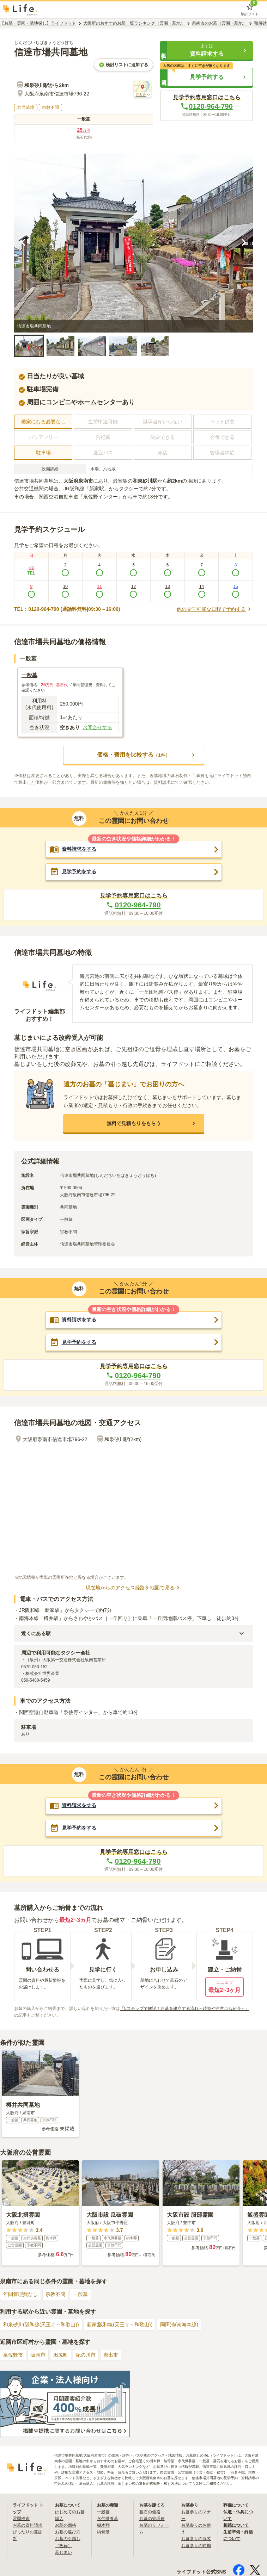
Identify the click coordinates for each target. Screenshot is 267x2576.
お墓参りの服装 (196, 2543)
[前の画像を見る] (23, 244)
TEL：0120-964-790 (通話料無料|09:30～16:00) (67, 610)
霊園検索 (21, 2523)
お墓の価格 (65, 2530)
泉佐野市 (13, 2360)
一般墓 (80, 2299)
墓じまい (63, 2557)
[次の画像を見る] (244, 244)
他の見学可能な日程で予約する (215, 609)
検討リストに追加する (123, 65)
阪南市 (38, 2360)
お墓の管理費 (152, 2523)
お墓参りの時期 (196, 2551)
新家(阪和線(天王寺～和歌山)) (120, 2330)
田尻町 (60, 2360)
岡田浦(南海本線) (179, 2330)
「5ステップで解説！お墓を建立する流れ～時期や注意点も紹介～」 (184, 2013)
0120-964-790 (206, 107)
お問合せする (97, 728)
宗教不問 (55, 2299)
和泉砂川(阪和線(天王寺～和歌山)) (41, 2330)
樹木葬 (103, 2530)
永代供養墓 (107, 2523)
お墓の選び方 (67, 2537)
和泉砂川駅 (145, 481)
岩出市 (110, 2360)
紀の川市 (86, 2360)
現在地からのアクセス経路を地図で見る (134, 1591)
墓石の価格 (149, 2517)
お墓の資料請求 (27, 2530)
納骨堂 (103, 2537)
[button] (206, 51)
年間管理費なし (20, 2299)
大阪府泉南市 (78, 481)
